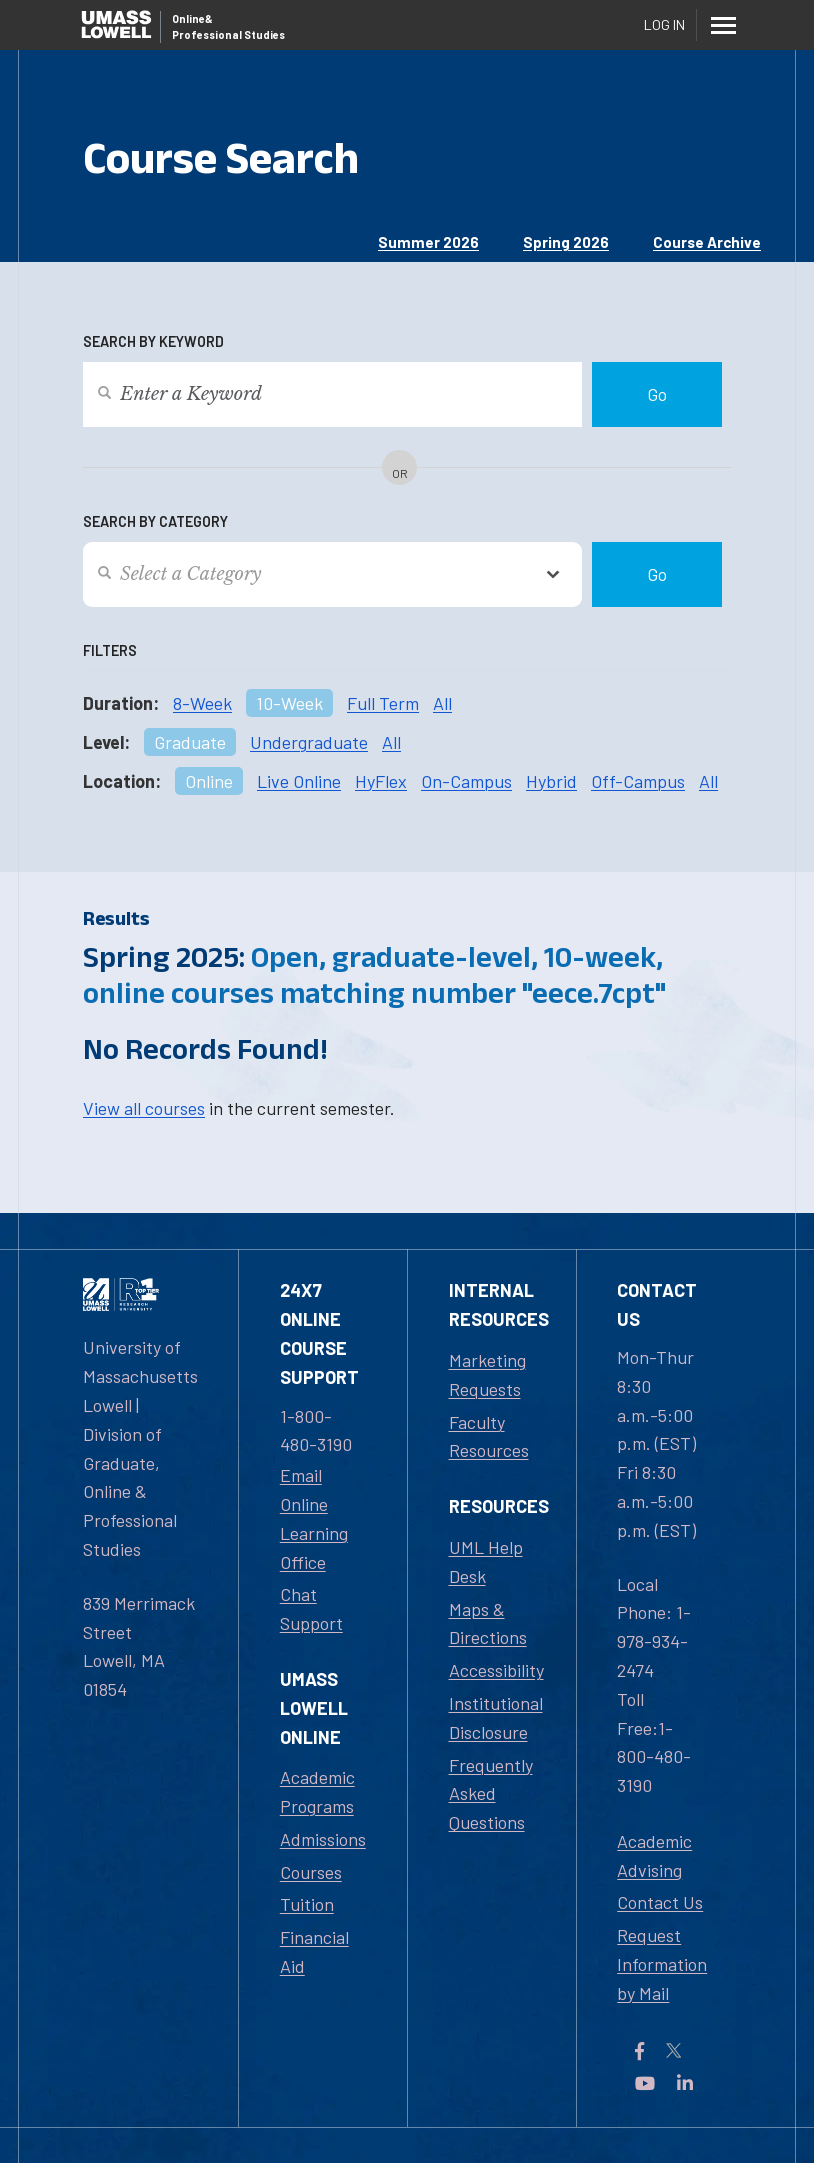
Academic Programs (317, 1791)
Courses (311, 1872)
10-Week (289, 703)
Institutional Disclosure (496, 1717)
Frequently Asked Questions (491, 1794)
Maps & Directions (488, 1623)
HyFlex (381, 781)
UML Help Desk (486, 1561)
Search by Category (155, 521)
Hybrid (551, 781)
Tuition (307, 1904)
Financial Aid (314, 1951)
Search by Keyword (153, 341)
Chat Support (311, 1608)
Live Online (299, 781)
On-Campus (466, 781)
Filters (110, 650)
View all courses (144, 1108)
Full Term (383, 703)
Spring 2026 (566, 242)
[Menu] (723, 25)
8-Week (202, 703)
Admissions (323, 1839)
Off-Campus (638, 781)
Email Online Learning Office (314, 1518)
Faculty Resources (489, 1436)
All (442, 703)
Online (209, 781)
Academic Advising (654, 1855)
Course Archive (707, 242)
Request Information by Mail (662, 1964)
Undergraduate (309, 742)
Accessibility (496, 1670)
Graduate (190, 742)
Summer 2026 (428, 242)
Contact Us (660, 1902)
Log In (664, 24)
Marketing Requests (487, 1374)
